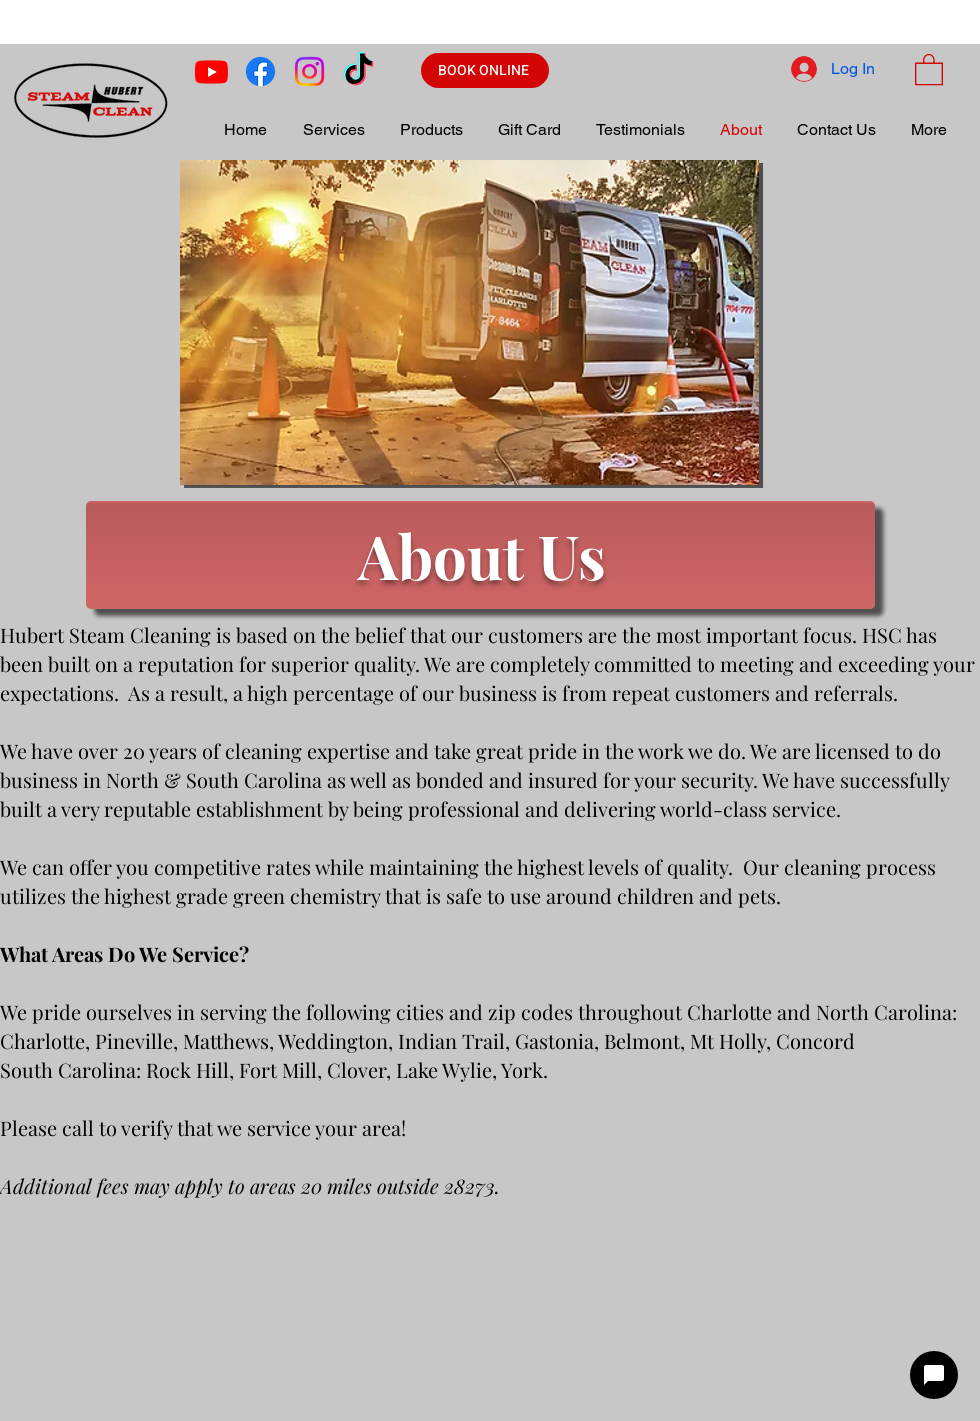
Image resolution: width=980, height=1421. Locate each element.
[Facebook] (260, 71)
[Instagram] (309, 71)
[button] (929, 68)
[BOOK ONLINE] (485, 70)
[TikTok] (358, 71)
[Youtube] (211, 71)
